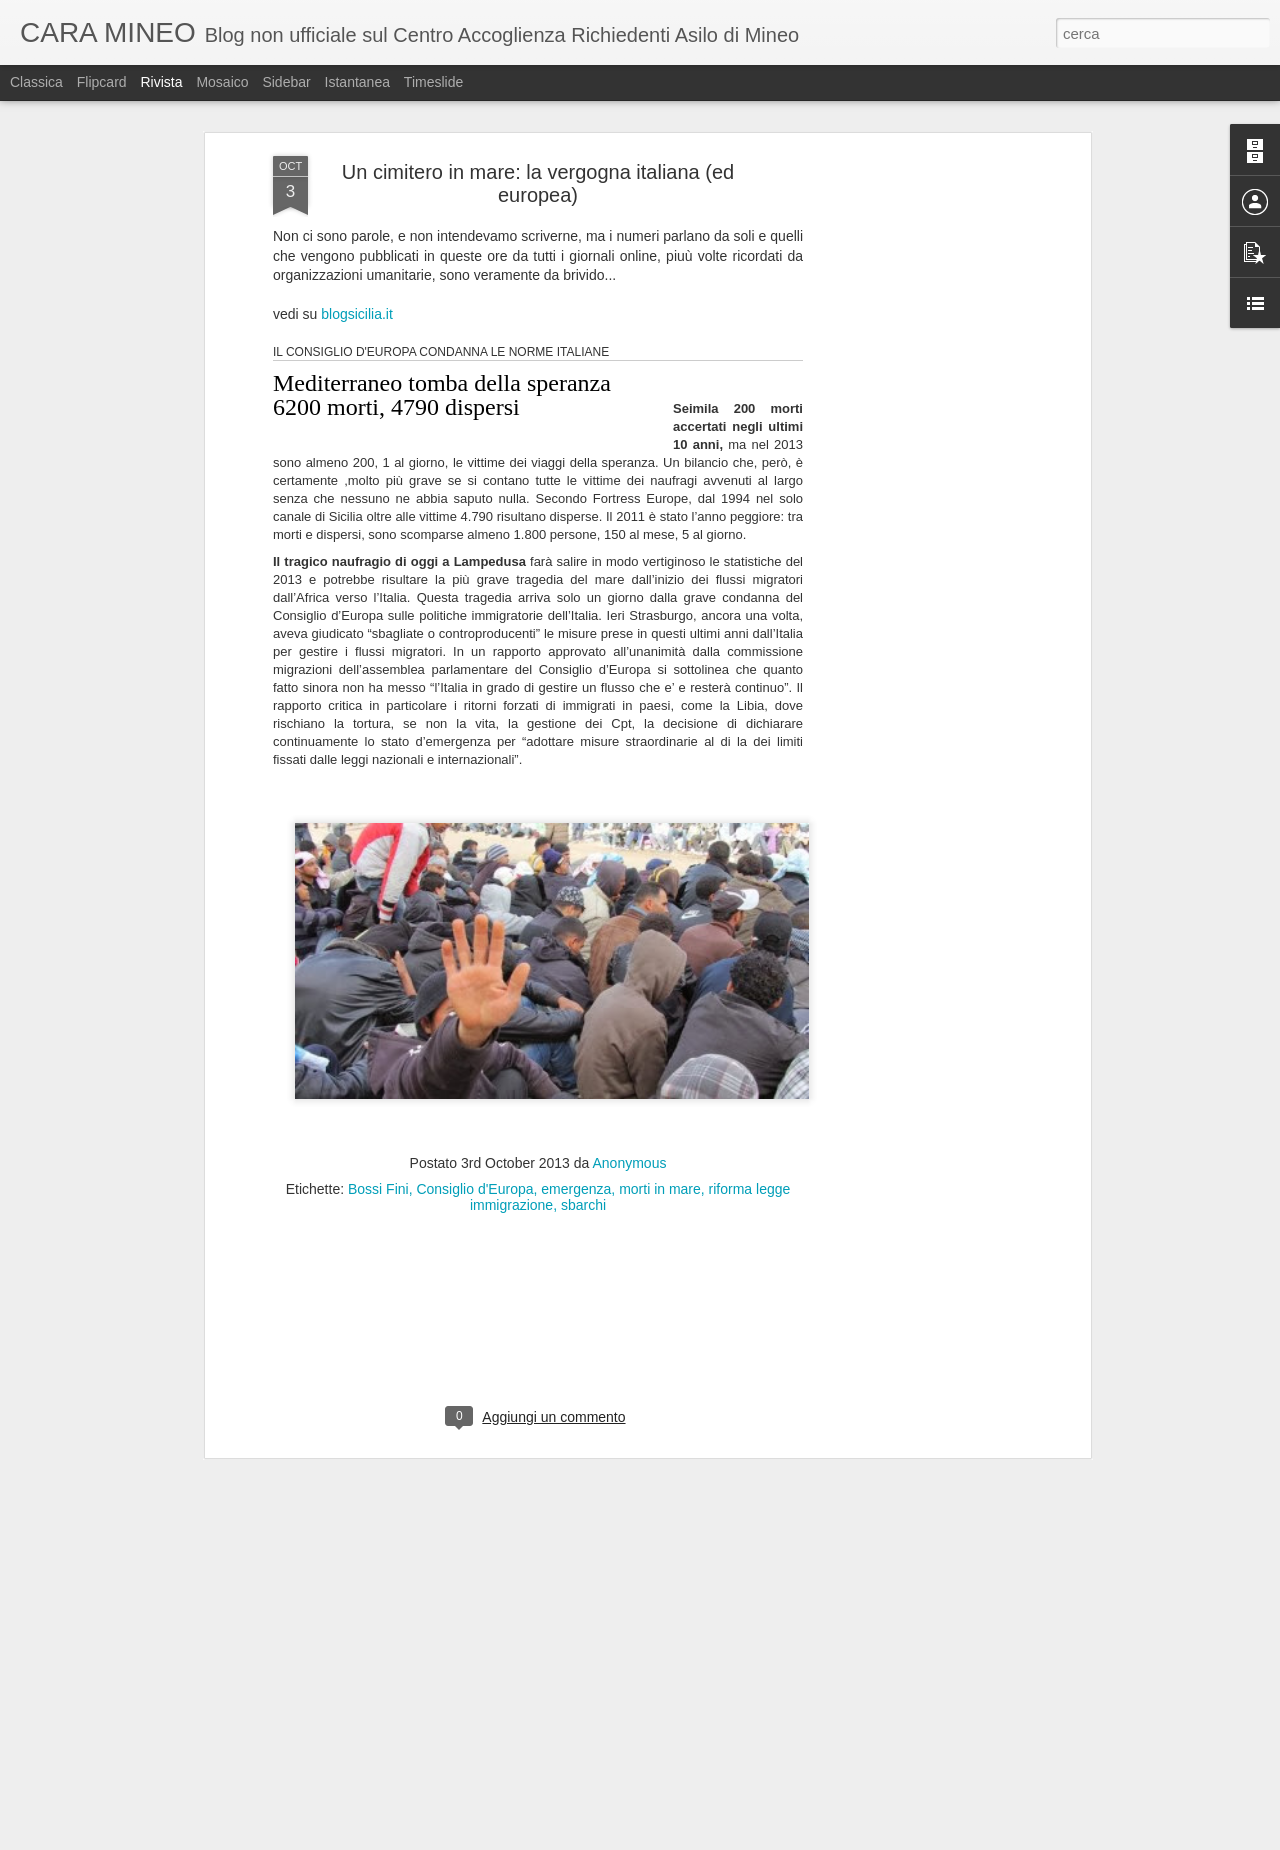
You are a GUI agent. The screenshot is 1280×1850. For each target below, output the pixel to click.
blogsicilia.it (357, 308)
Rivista (161, 82)
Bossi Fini (378, 1183)
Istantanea (357, 82)
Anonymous (630, 1157)
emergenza (576, 1183)
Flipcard (102, 82)
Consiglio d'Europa (474, 1183)
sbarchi (583, 1199)
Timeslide (433, 82)
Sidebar (286, 82)
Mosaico (222, 82)
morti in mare (660, 1183)
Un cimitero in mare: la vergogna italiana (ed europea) (538, 177)
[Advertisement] (913, 465)
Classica (36, 82)
